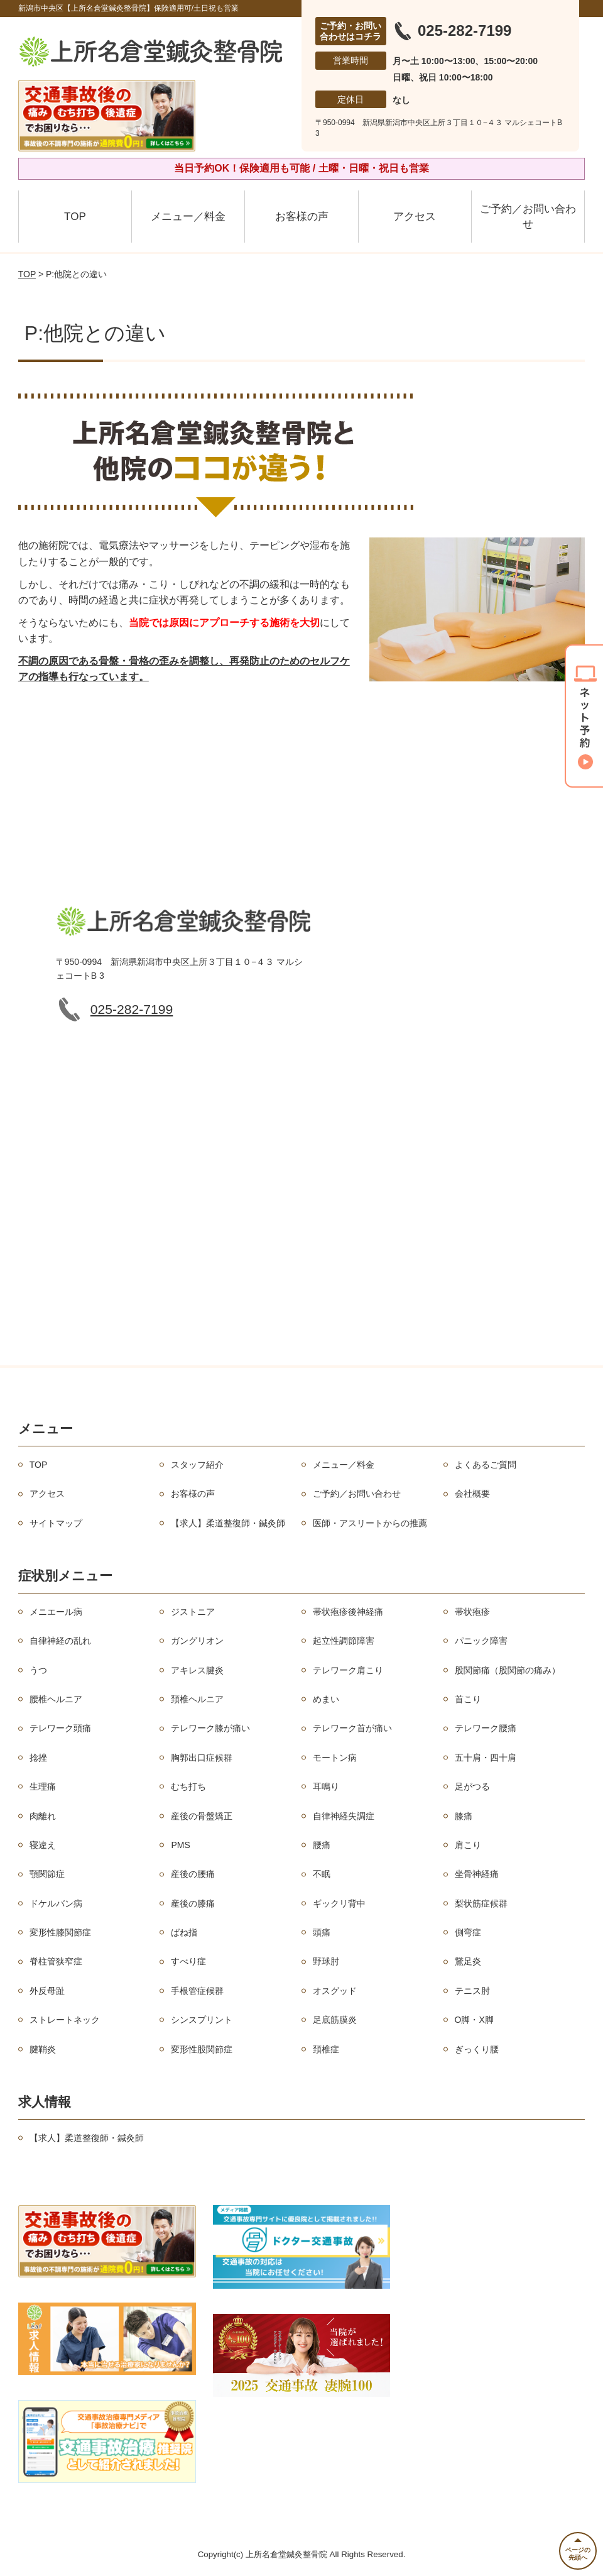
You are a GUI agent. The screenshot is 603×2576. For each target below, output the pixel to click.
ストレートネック (65, 2020)
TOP (75, 217)
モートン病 (335, 1758)
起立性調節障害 (343, 1641)
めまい (326, 1699)
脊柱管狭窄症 (56, 1961)
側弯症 (468, 1932)
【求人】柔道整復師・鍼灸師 (228, 1523)
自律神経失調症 (343, 1816)
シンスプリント (201, 2020)
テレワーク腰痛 (485, 1728)
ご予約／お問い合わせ (528, 216)
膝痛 (463, 1816)
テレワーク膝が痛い (210, 1728)
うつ (38, 1670)
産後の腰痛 (193, 1874)
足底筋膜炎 (335, 2020)
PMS (180, 1845)
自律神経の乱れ (60, 1641)
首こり (468, 1699)
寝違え (43, 1845)
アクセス (414, 217)
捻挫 (38, 1758)
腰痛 (321, 1845)
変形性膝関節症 (60, 1932)
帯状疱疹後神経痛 (348, 1612)
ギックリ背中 (339, 1903)
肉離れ (43, 1816)
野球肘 (326, 1961)
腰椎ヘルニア (56, 1699)
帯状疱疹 (472, 1612)
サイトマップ (56, 1523)
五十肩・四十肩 (485, 1758)
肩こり (468, 1845)
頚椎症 (326, 2049)
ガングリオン (197, 1641)
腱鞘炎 (43, 2049)
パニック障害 (481, 1641)
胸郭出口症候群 (201, 1758)
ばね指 (184, 1932)
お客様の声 (302, 217)
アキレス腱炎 (197, 1670)
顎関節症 (47, 1874)
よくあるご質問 (485, 1465)
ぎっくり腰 (477, 2049)
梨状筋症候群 (481, 1903)
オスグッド (335, 1991)
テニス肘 (472, 1991)
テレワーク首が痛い (352, 1728)
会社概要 (472, 1494)
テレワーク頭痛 (60, 1728)
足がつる (472, 1786)
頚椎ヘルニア (197, 1699)
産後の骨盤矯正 (201, 1816)
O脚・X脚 (474, 2020)
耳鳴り (326, 1786)
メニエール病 (56, 1612)
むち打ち (188, 1786)
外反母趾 (47, 1991)
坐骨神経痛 (477, 1874)
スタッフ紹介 (197, 1465)
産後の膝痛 (193, 1903)
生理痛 (43, 1786)
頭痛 (321, 1932)
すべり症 (188, 1961)
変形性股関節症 (201, 2049)
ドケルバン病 (56, 1903)
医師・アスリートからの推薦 (370, 1523)
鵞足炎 (468, 1961)
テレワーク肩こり (348, 1670)
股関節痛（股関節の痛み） (507, 1670)
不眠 (321, 1874)
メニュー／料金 (188, 217)
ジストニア (193, 1612)
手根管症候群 (197, 1991)
